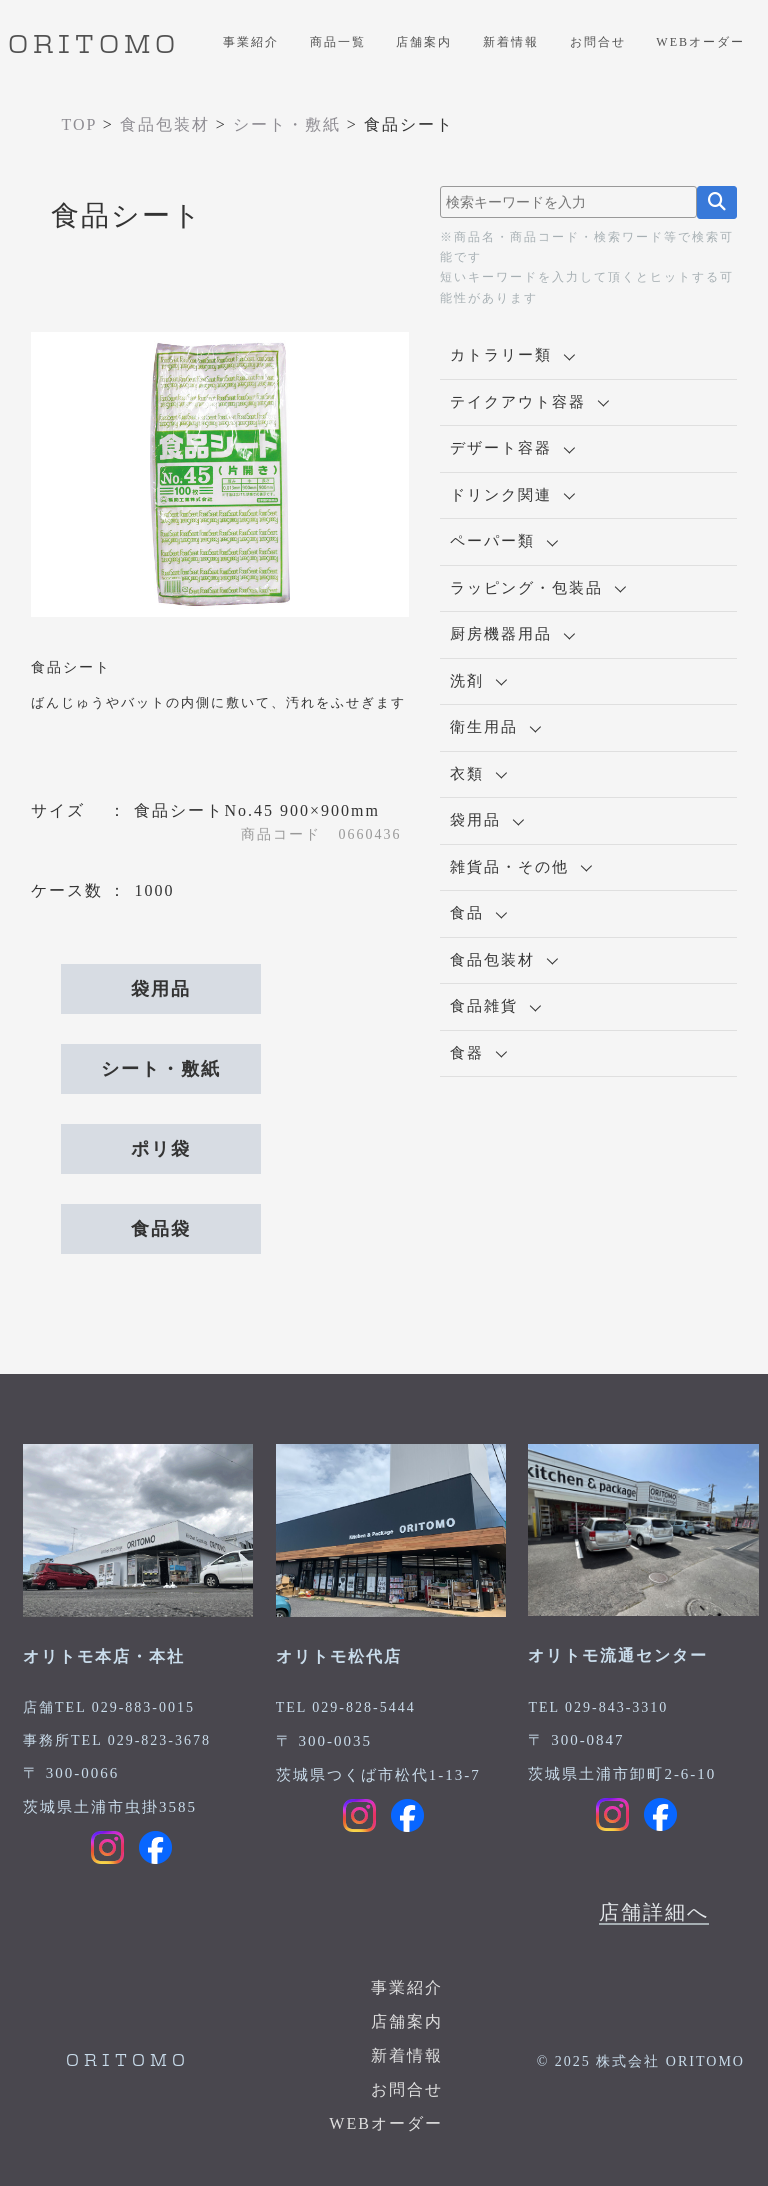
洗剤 (478, 681)
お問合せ (598, 42)
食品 (478, 913)
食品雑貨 (495, 1006)
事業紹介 (251, 42)
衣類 (478, 774)
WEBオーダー (700, 42)
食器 (478, 1053)
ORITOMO (94, 46)
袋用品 (161, 989)
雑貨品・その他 (521, 867)
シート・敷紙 (161, 1069)
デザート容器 (512, 448)
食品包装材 (504, 960)
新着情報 (511, 42)
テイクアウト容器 (529, 402)
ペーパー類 (504, 541)
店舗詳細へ (654, 1912)
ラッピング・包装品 (538, 588)
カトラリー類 (512, 355)
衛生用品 (495, 727)
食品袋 (161, 1229)
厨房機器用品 (512, 634)
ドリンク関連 (512, 495)
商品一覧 (338, 42)
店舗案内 (424, 42)
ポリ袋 (161, 1149)
